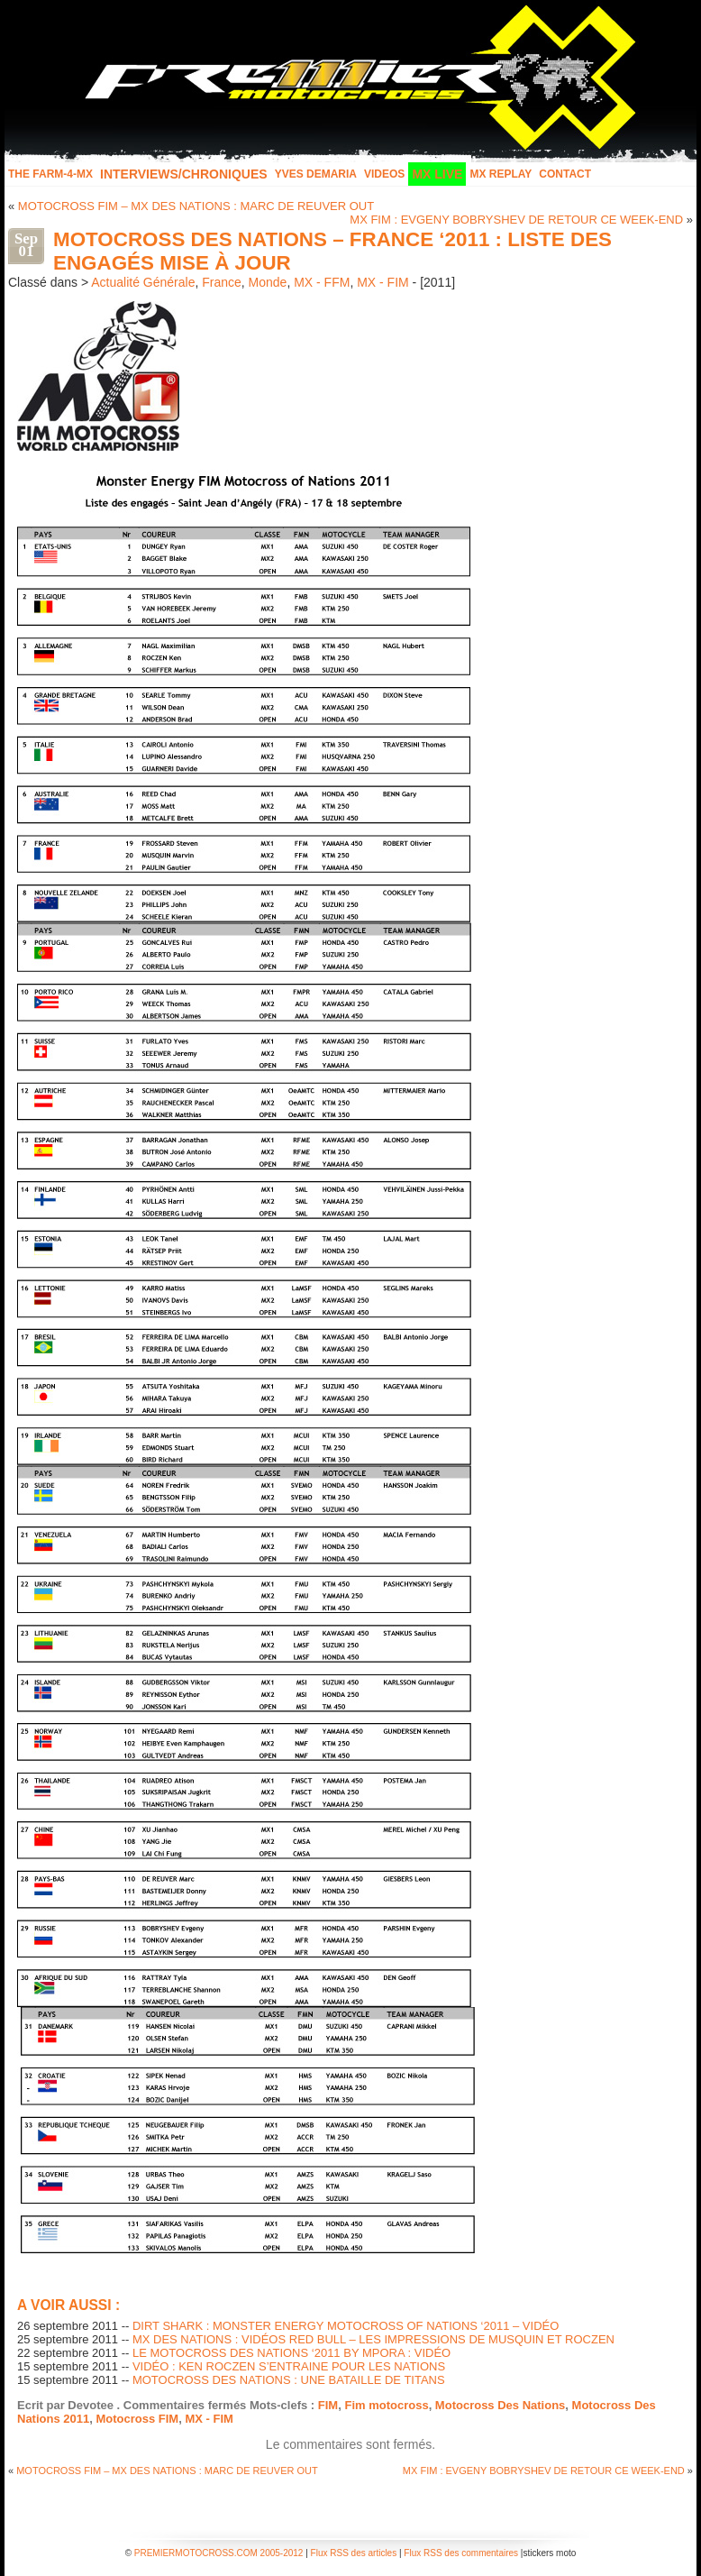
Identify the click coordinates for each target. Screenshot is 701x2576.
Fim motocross (386, 2405)
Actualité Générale (143, 282)
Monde (268, 282)
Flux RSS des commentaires (461, 2553)
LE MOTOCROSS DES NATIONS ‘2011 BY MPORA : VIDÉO (291, 2353)
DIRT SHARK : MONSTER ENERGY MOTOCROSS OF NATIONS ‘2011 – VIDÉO (345, 2326)
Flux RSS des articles (354, 2553)
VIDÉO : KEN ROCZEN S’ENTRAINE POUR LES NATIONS (288, 2366)
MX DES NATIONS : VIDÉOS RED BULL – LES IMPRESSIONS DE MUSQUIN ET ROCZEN (373, 2339)
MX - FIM (383, 282)
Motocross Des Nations (500, 2405)
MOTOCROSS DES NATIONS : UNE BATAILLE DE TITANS (288, 2380)
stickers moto (549, 2553)
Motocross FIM (137, 2418)
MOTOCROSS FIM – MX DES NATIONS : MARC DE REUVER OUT (196, 206)
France (221, 282)
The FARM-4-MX (50, 174)
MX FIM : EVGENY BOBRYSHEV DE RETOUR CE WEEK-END (516, 219)
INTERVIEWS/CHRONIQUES (184, 174)
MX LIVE (437, 174)
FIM (328, 2405)
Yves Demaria (316, 174)
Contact (565, 174)
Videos (384, 174)
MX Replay (500, 174)
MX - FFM (322, 282)
